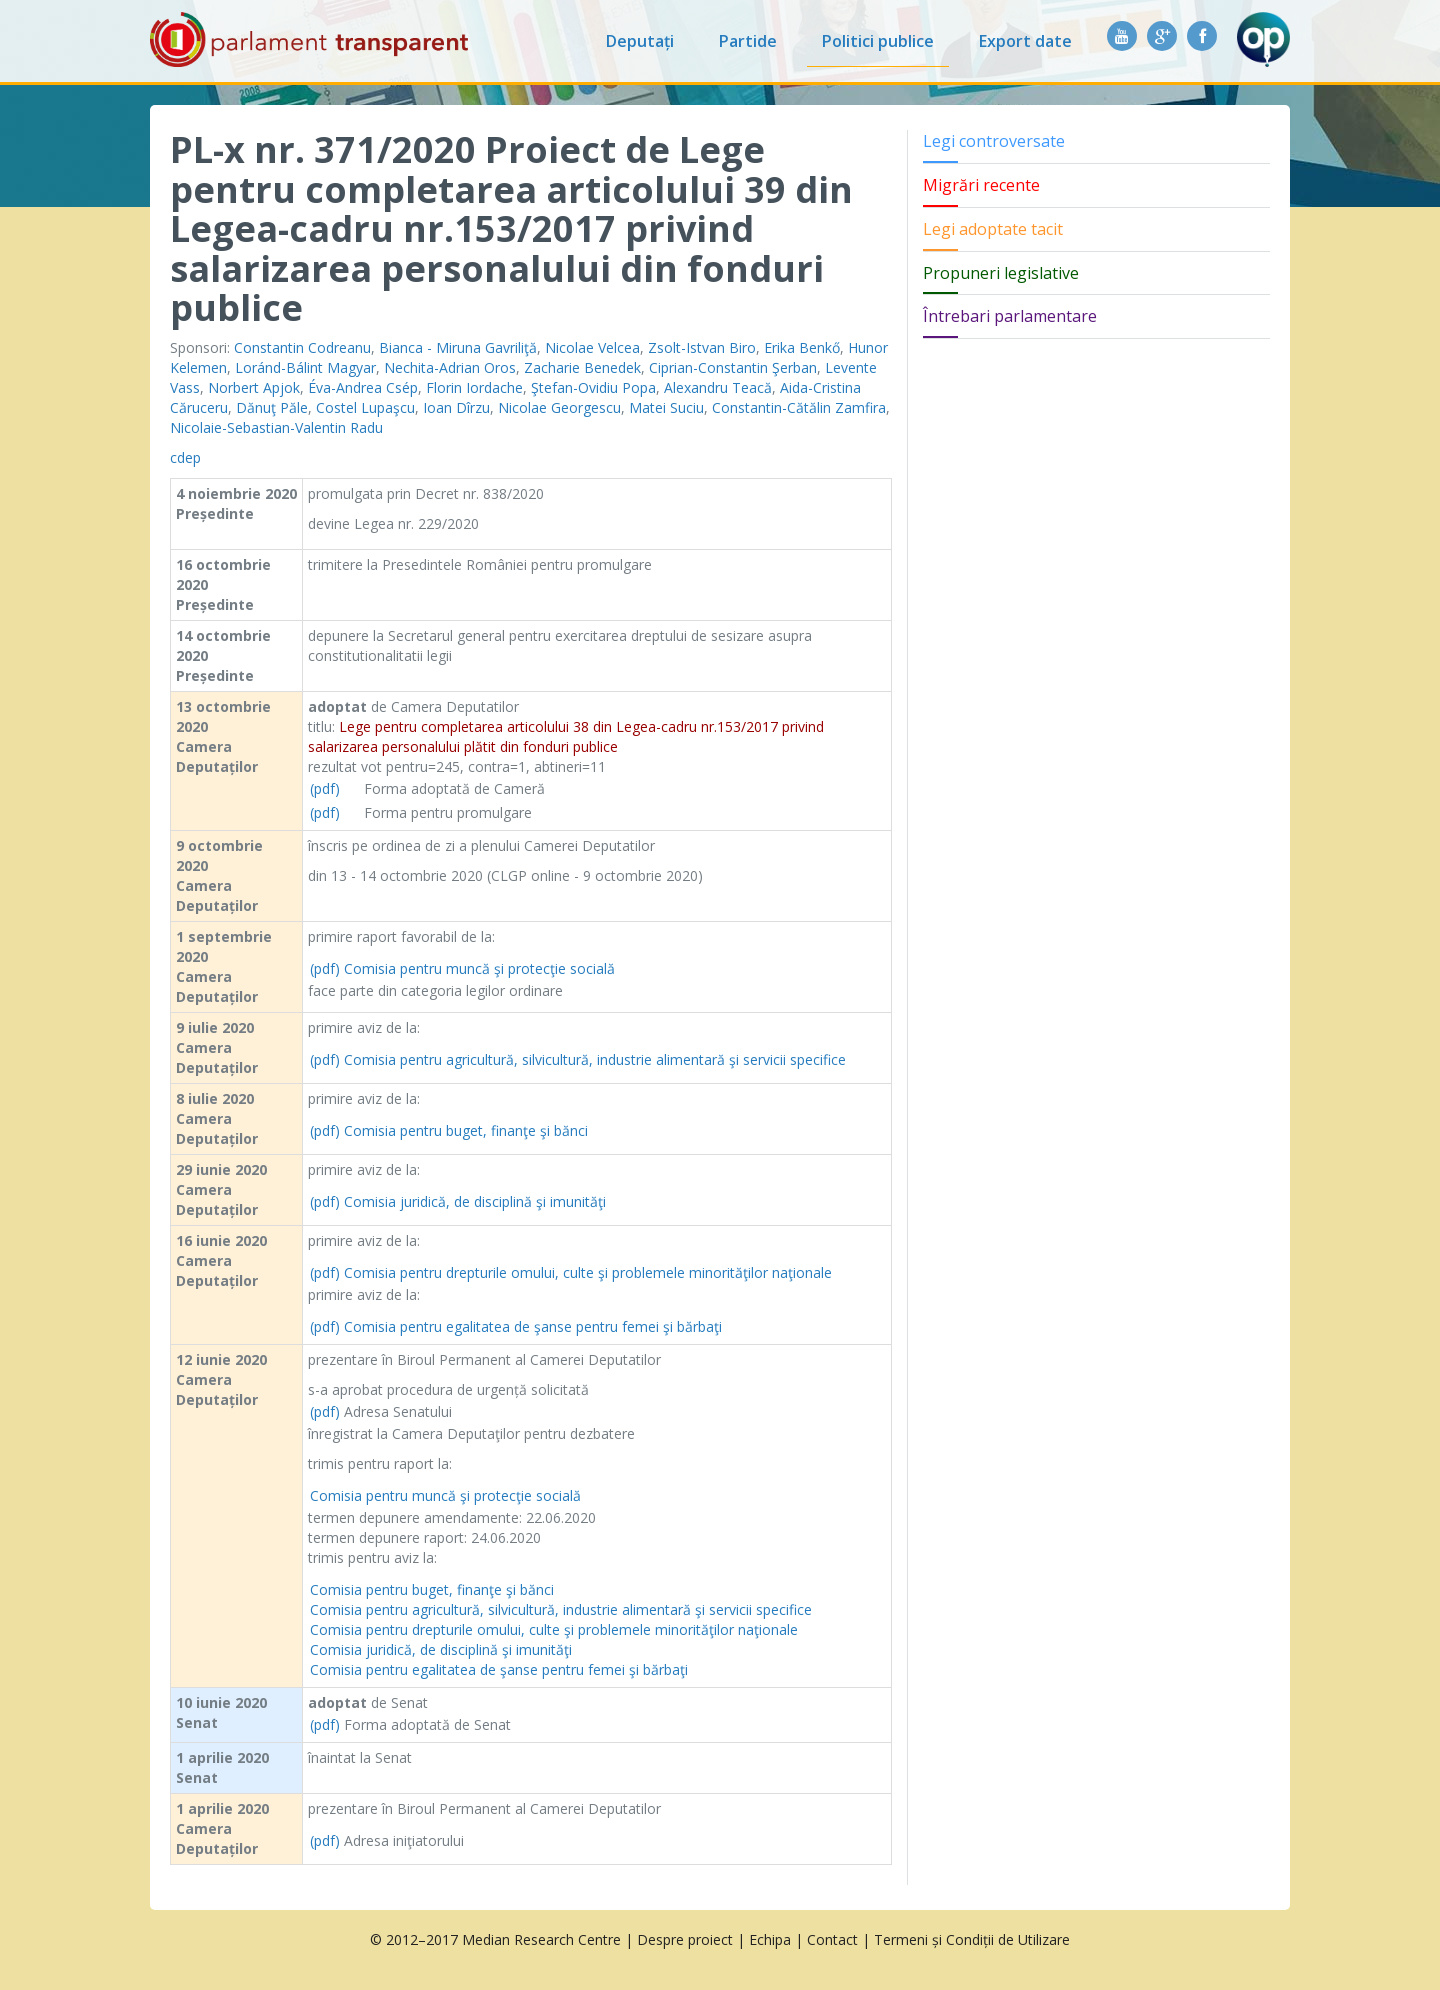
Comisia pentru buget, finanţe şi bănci (466, 1130)
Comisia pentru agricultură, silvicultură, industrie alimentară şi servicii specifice (595, 1059)
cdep (185, 457)
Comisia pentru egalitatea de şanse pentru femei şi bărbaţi (533, 1326)
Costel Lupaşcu (365, 407)
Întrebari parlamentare (1010, 316)
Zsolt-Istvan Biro (702, 347)
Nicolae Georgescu (559, 407)
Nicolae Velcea (592, 347)
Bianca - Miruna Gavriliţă (458, 347)
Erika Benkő (802, 347)
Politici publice (878, 41)
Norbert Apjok (254, 387)
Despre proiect (685, 1939)
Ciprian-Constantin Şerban (733, 367)
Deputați (640, 41)
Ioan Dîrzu (456, 407)
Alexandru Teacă (718, 387)
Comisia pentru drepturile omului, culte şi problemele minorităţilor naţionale (588, 1272)
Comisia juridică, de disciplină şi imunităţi (475, 1201)
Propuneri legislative (1001, 273)
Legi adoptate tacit (993, 229)
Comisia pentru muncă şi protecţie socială (479, 968)
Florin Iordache (474, 387)
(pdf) (325, 788)
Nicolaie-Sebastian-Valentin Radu (276, 427)
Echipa (770, 1939)
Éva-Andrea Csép (363, 387)
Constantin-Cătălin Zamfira (799, 407)
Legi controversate (994, 141)
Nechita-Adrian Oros (450, 367)
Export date (1025, 41)
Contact (832, 1939)
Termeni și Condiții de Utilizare (972, 1939)
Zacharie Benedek (582, 367)
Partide (748, 41)
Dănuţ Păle (272, 407)
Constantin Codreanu (302, 347)
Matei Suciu (666, 407)
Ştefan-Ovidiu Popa (593, 387)
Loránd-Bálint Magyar (305, 367)
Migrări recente (981, 185)
